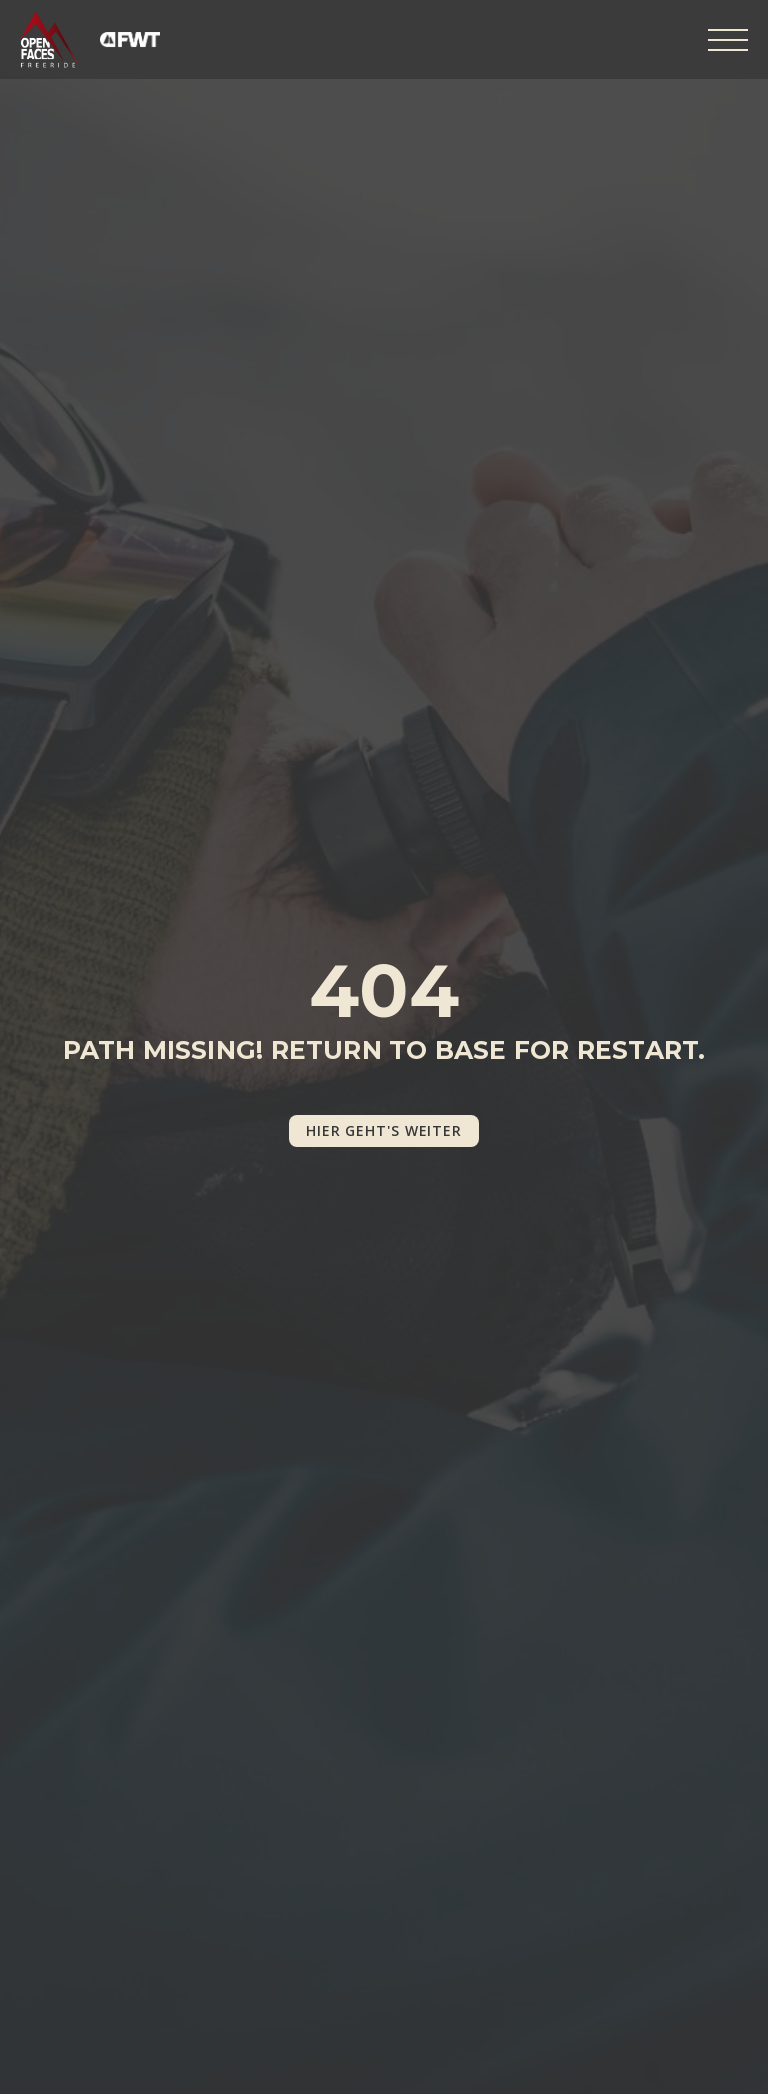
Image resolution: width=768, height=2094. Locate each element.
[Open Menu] (728, 40)
